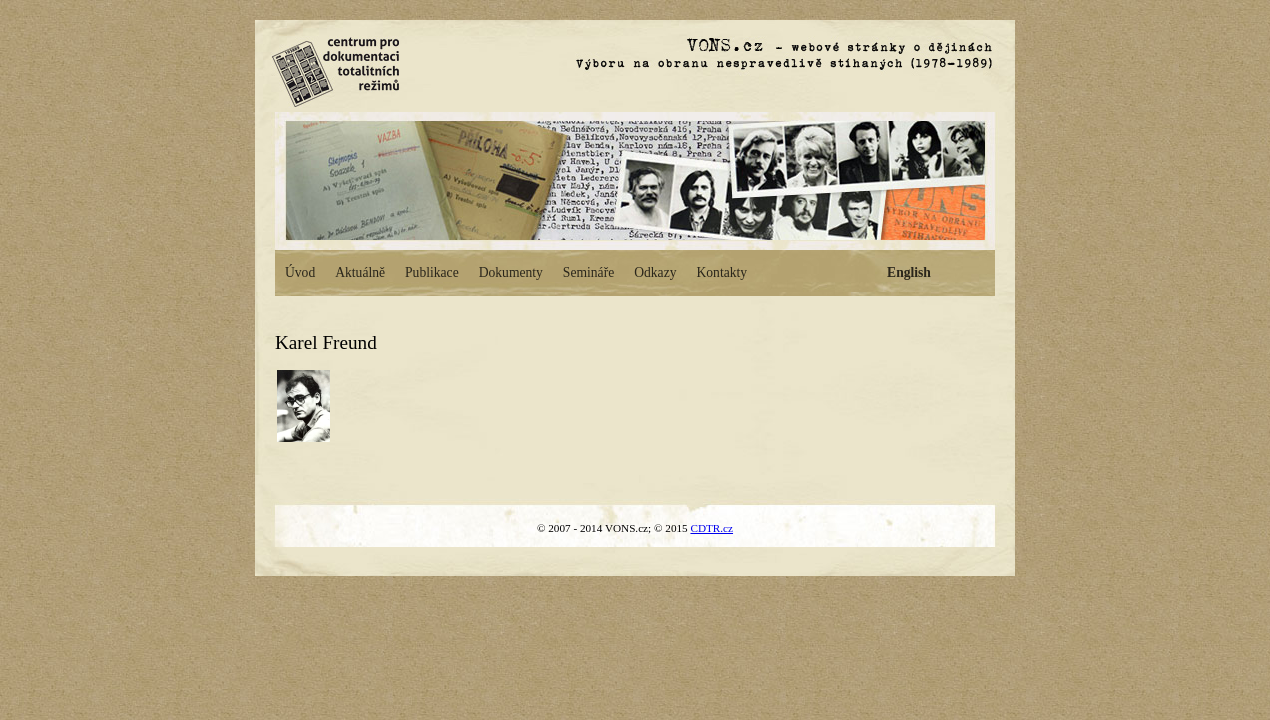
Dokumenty (511, 272)
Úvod (300, 272)
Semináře (588, 272)
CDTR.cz (711, 528)
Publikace (432, 272)
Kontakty (721, 272)
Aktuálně (360, 272)
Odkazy (655, 272)
